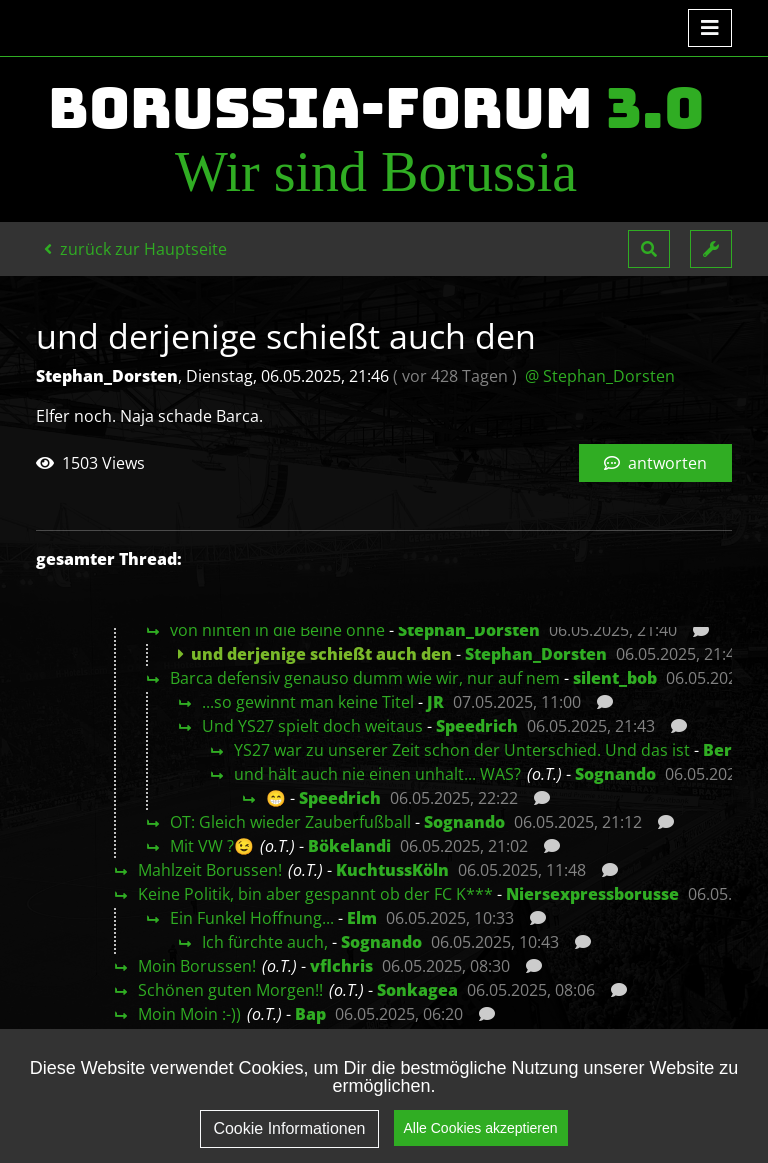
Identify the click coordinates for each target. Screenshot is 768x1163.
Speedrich (477, 726)
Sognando (615, 774)
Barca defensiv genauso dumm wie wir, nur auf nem (365, 678)
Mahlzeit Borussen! (210, 870)
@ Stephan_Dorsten (600, 376)
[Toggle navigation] (710, 28)
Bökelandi (349, 846)
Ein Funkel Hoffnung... (252, 918)
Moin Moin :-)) (189, 1014)
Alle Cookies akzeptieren (481, 1128)
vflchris (341, 966)
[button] (649, 249)
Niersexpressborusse (592, 894)
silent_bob (615, 678)
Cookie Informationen (289, 1128)
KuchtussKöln (392, 870)
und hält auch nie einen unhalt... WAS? (377, 774)
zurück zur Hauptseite (135, 249)
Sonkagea (417, 990)
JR (435, 702)
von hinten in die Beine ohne (277, 630)
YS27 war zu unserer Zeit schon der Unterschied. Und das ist (462, 750)
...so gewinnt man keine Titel (308, 702)
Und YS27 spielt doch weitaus (312, 726)
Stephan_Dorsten (469, 630)
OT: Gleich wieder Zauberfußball (290, 822)
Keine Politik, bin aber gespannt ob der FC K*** (315, 894)
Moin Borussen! (197, 966)
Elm (362, 918)
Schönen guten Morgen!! (230, 990)
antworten (655, 463)
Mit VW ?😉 (212, 846)
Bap (310, 1014)
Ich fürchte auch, (265, 942)
